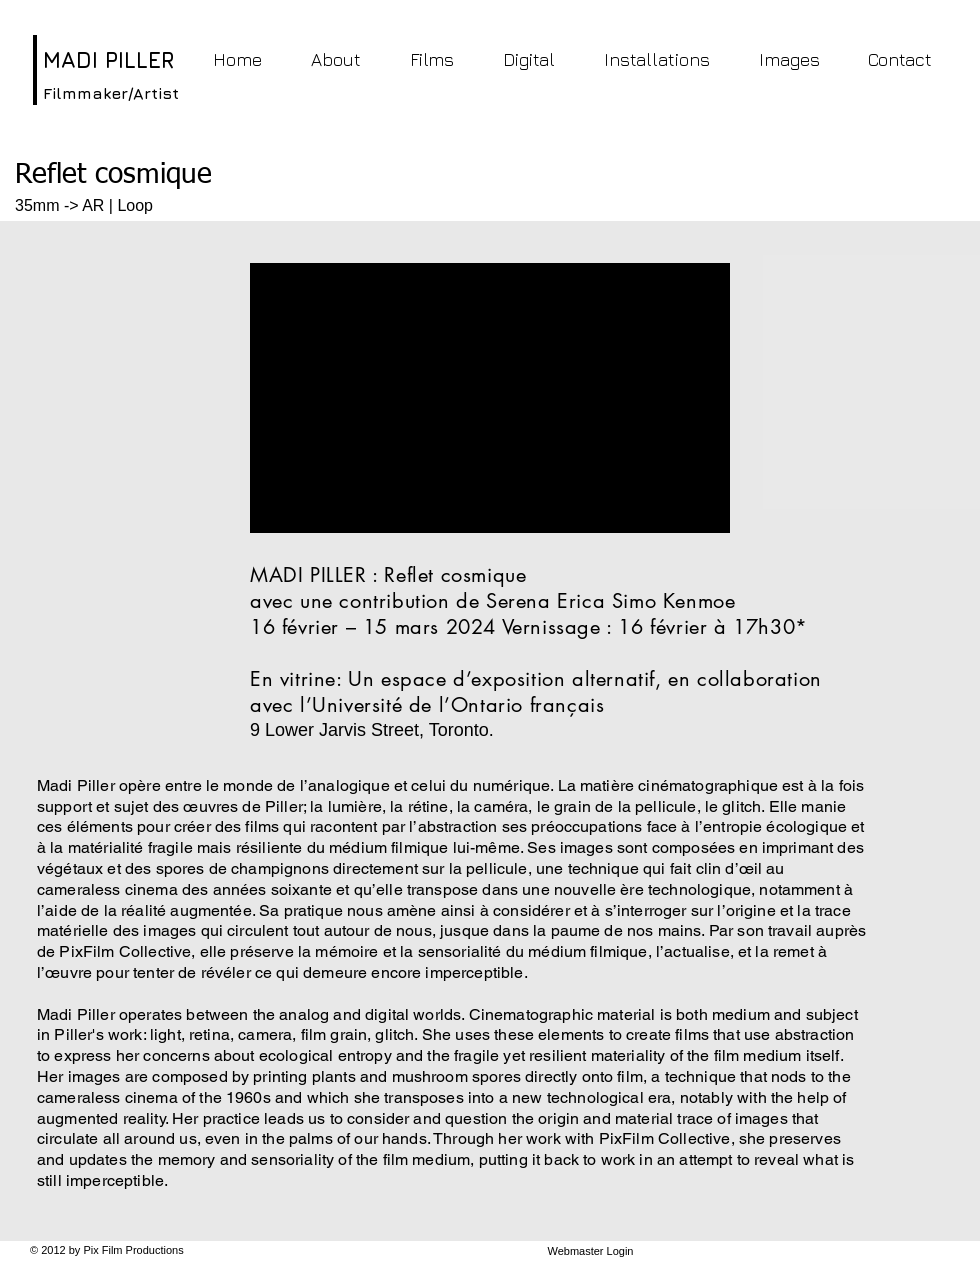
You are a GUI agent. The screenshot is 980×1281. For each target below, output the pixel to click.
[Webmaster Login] (590, 1251)
